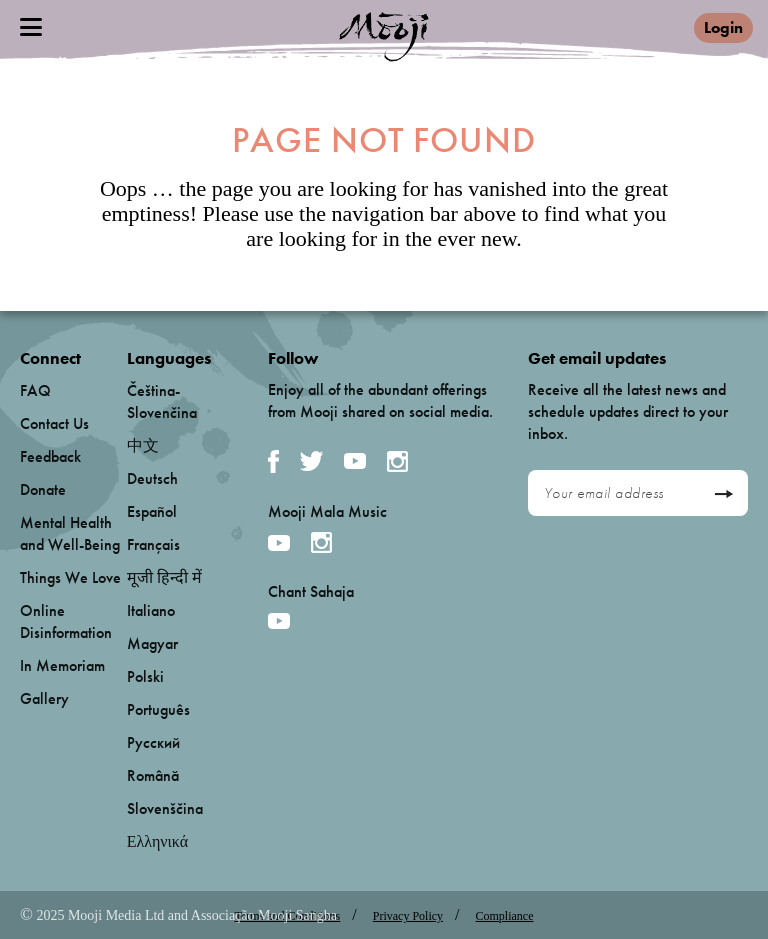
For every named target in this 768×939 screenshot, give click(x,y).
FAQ (35, 390)
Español (152, 511)
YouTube (355, 461)
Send (723, 494)
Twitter (311, 461)
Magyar (152, 643)
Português (158, 709)
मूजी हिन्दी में (164, 577)
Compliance (505, 916)
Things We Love (70, 577)
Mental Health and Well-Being (70, 533)
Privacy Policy (408, 916)
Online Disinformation (66, 621)
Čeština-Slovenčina (162, 401)
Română (153, 775)
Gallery (44, 698)
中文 (143, 445)
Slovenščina (165, 808)
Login (723, 27)
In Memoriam (62, 665)
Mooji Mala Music (327, 512)
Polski (145, 676)
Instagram (397, 461)
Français (153, 544)
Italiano (151, 610)
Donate (43, 489)
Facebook (273, 461)
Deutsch (152, 478)
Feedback (50, 456)
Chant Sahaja (311, 592)
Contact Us (54, 423)
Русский (153, 742)
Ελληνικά (157, 841)
